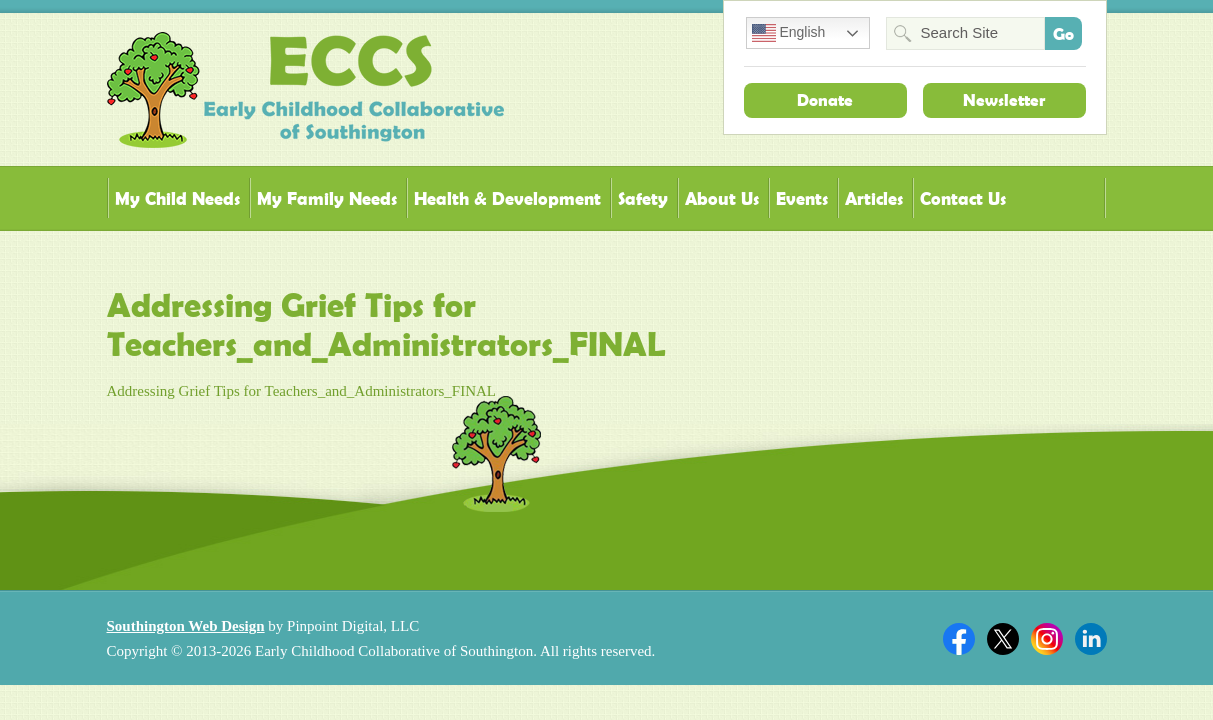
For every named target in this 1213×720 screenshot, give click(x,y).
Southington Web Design (186, 626)
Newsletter (1004, 100)
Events (802, 198)
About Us (722, 198)
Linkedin (1091, 639)
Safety (643, 198)
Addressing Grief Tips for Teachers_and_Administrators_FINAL (301, 391)
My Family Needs (327, 198)
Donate (825, 100)
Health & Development (507, 198)
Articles (874, 198)
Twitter (1003, 639)
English (789, 33)
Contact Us (963, 198)
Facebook (959, 639)
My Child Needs (177, 198)
